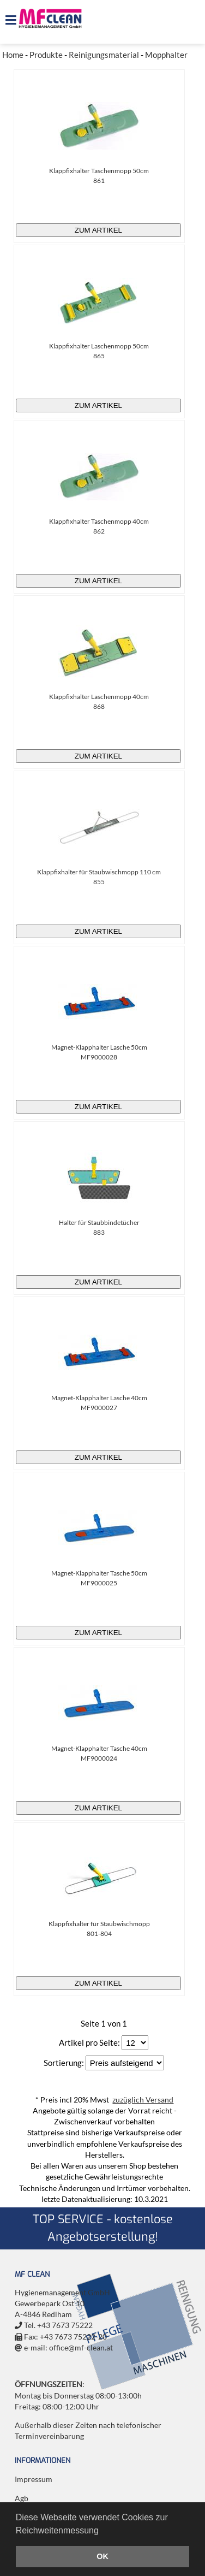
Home (12, 55)
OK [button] (102, 2556)
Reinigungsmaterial (104, 55)
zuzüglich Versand (142, 2099)
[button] (102, 2531)
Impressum (33, 2479)
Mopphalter (166, 55)
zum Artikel (98, 230)
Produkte (46, 55)
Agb (21, 2498)
